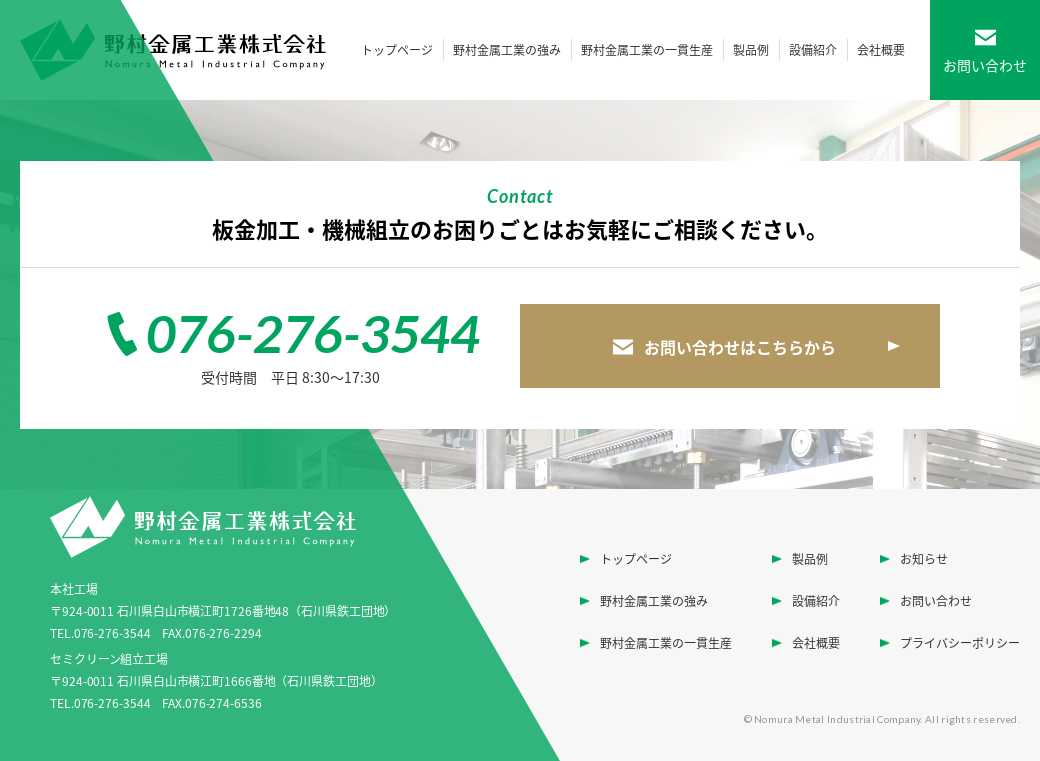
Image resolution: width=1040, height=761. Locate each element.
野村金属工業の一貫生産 (647, 50)
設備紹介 (813, 50)
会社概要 (881, 50)
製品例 (751, 50)
